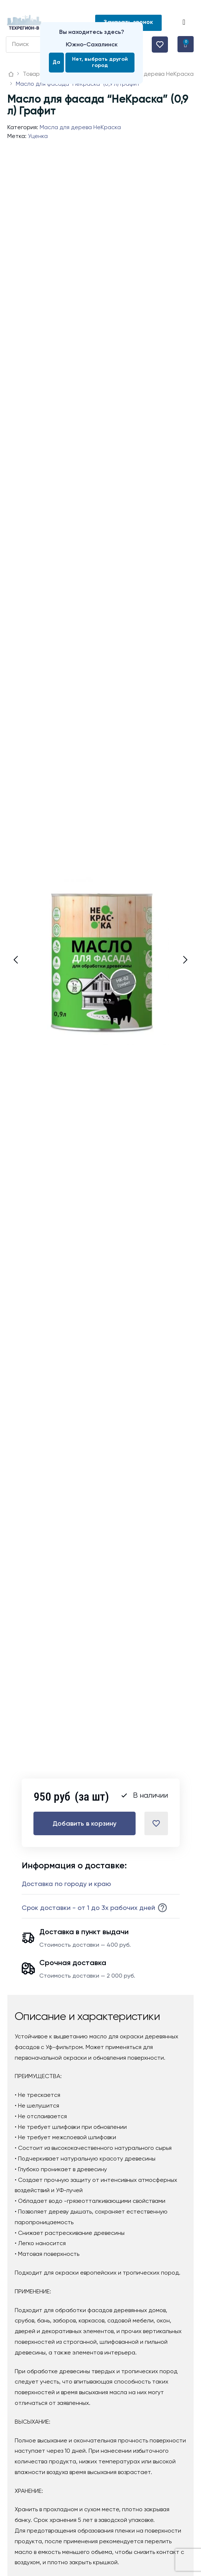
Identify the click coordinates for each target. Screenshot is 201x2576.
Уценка (38, 136)
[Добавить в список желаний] (156, 1823)
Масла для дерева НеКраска (80, 128)
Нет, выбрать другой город (100, 62)
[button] (185, 23)
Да (56, 62)
